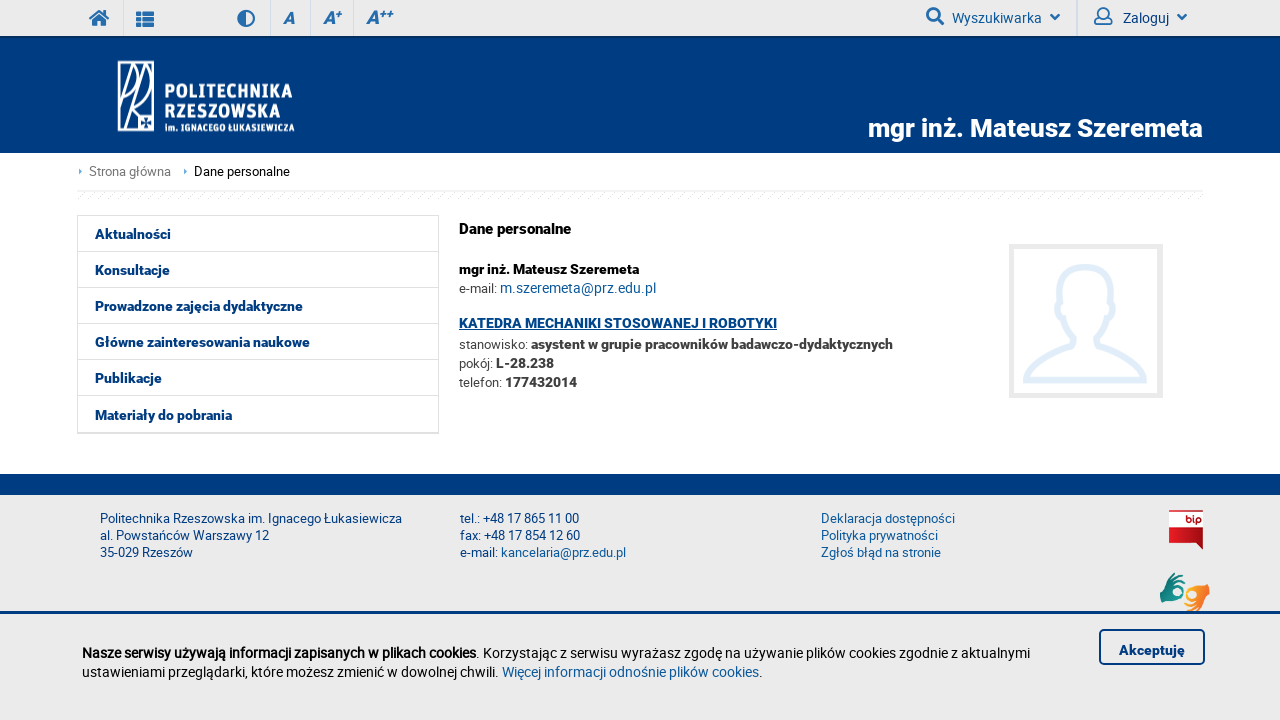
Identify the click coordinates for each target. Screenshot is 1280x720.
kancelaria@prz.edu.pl (563, 552)
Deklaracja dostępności (888, 518)
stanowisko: (493, 344)
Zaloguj (1140, 17)
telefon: (480, 382)
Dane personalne (242, 171)
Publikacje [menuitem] (128, 378)
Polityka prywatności (879, 535)
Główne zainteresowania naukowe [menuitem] (202, 342)
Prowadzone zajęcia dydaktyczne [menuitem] (199, 306)
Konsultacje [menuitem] (132, 270)
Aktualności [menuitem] (133, 234)
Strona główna (130, 171)
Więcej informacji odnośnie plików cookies (630, 671)
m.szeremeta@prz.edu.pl (578, 287)
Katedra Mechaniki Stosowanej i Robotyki (618, 323)
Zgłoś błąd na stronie (881, 552)
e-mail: (478, 288)
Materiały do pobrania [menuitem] (163, 415)
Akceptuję (1152, 650)
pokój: (477, 363)
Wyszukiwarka (993, 17)
